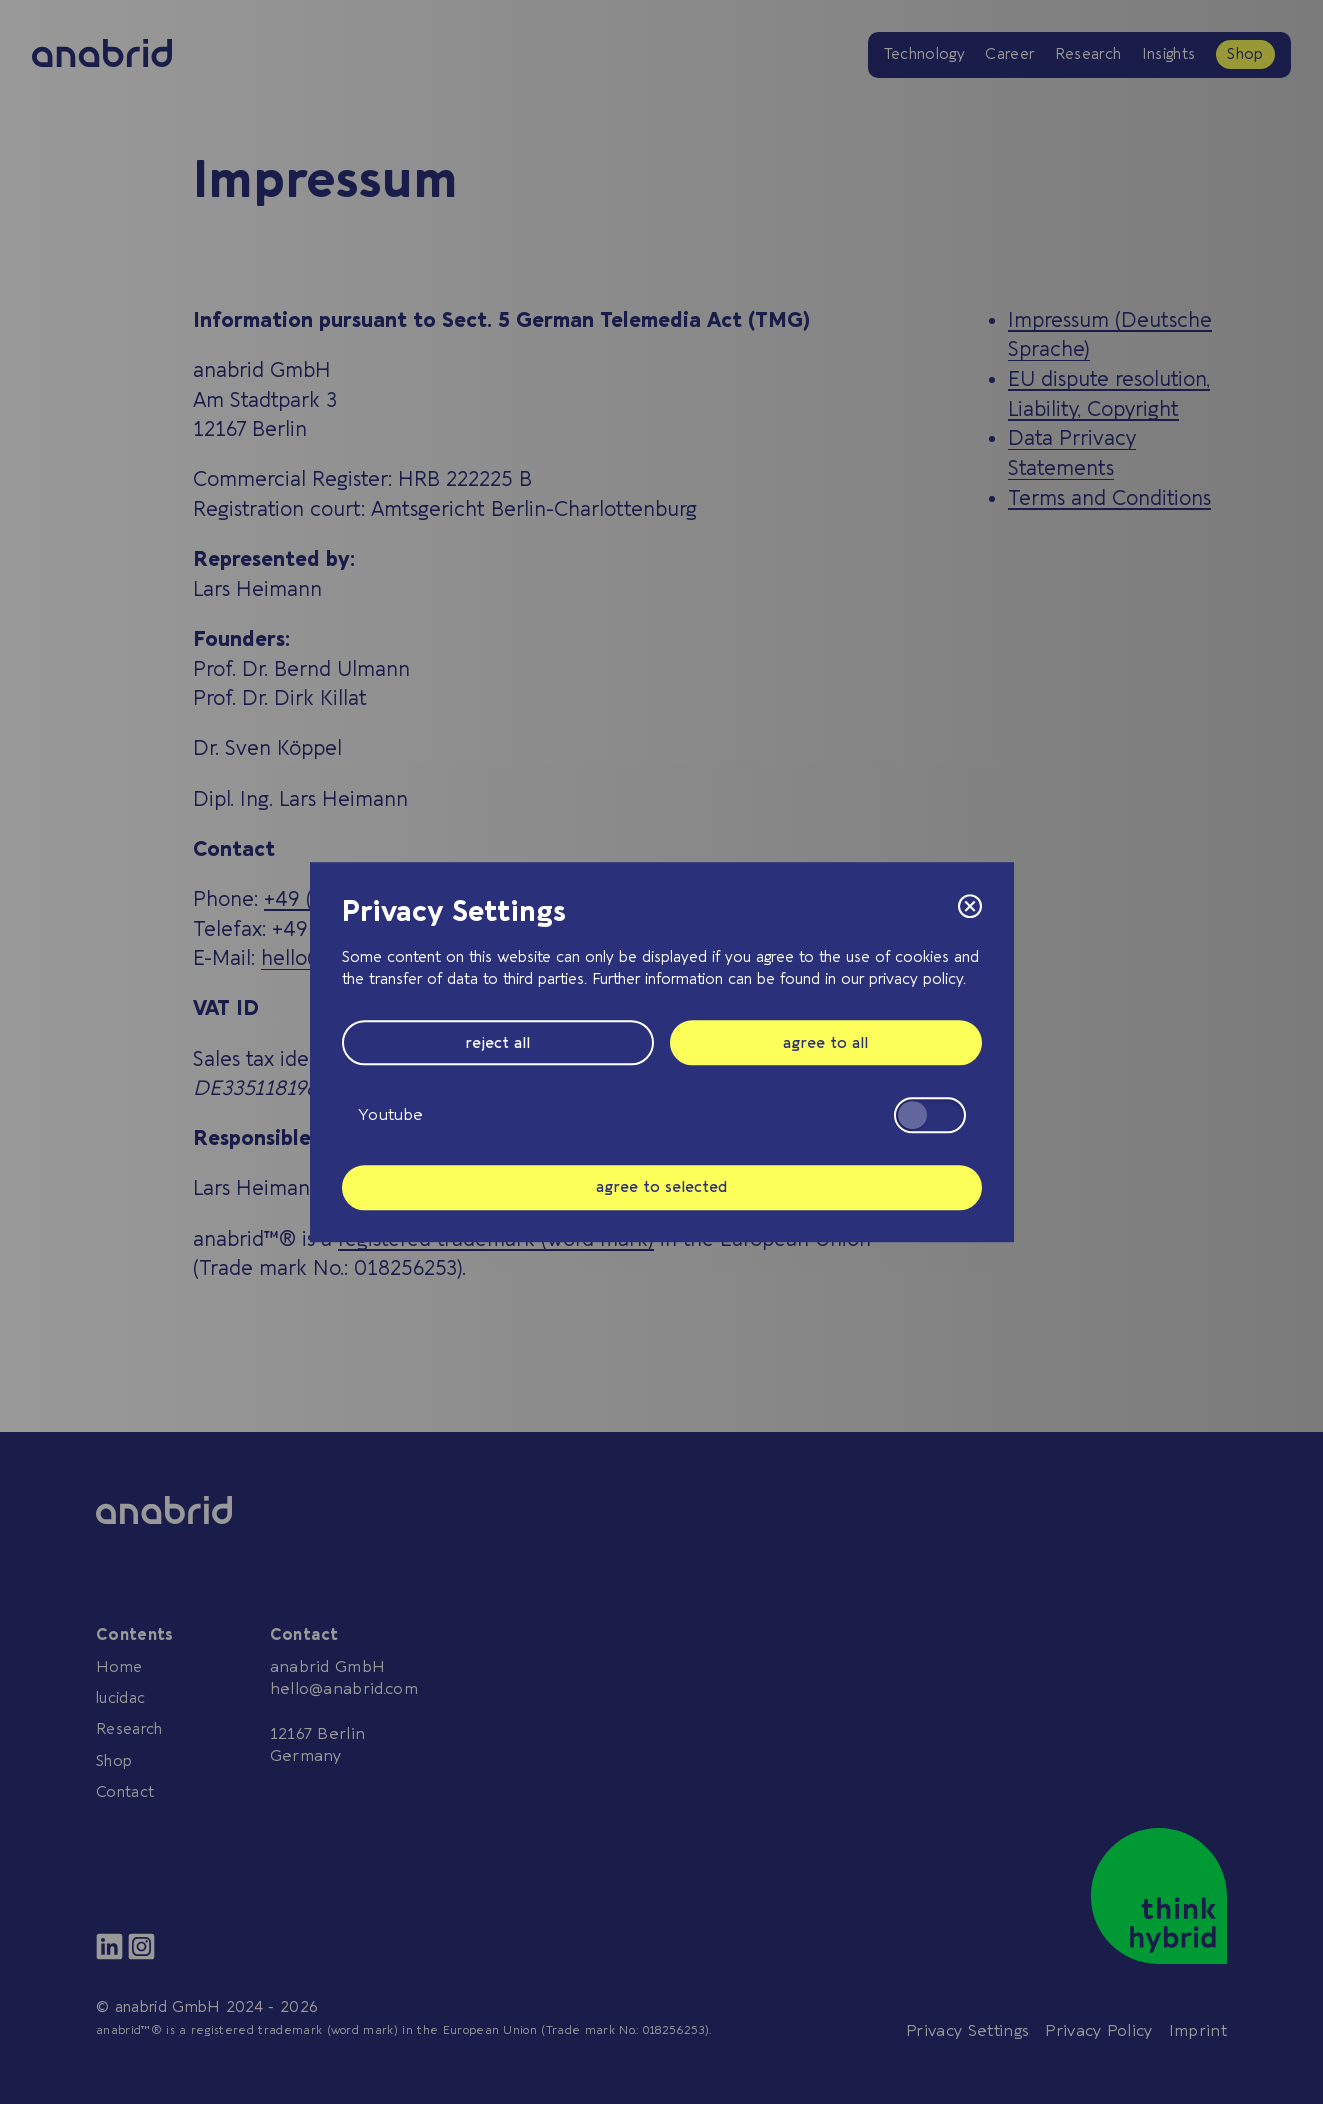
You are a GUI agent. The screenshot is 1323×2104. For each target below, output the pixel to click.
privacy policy (916, 979)
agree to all (825, 1043)
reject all (497, 1043)
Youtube (662, 1115)
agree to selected (661, 1187)
